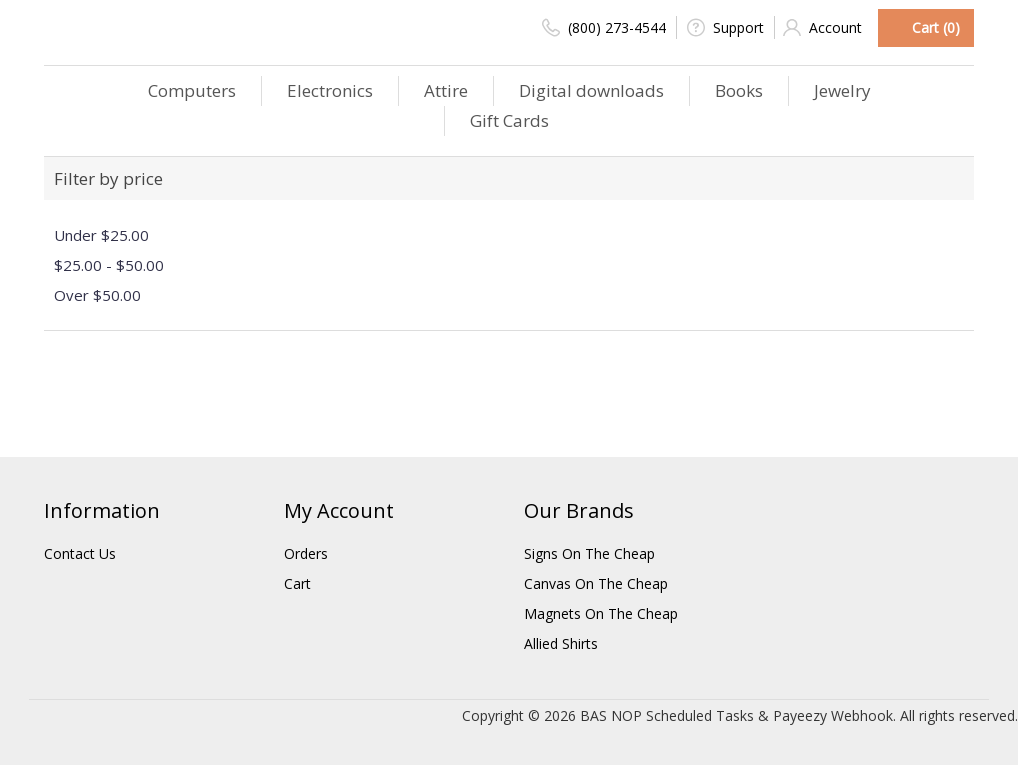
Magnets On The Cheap (601, 613)
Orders (306, 553)
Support (725, 27)
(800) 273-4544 (604, 27)
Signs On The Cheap (589, 553)
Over (97, 295)
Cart (297, 583)
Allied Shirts (561, 643)
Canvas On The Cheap (596, 583)
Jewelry (842, 90)
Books (739, 90)
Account (822, 27)
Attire (446, 90)
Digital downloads (591, 90)
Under (101, 235)
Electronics (330, 90)
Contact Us (80, 553)
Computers (192, 90)
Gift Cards (509, 120)
